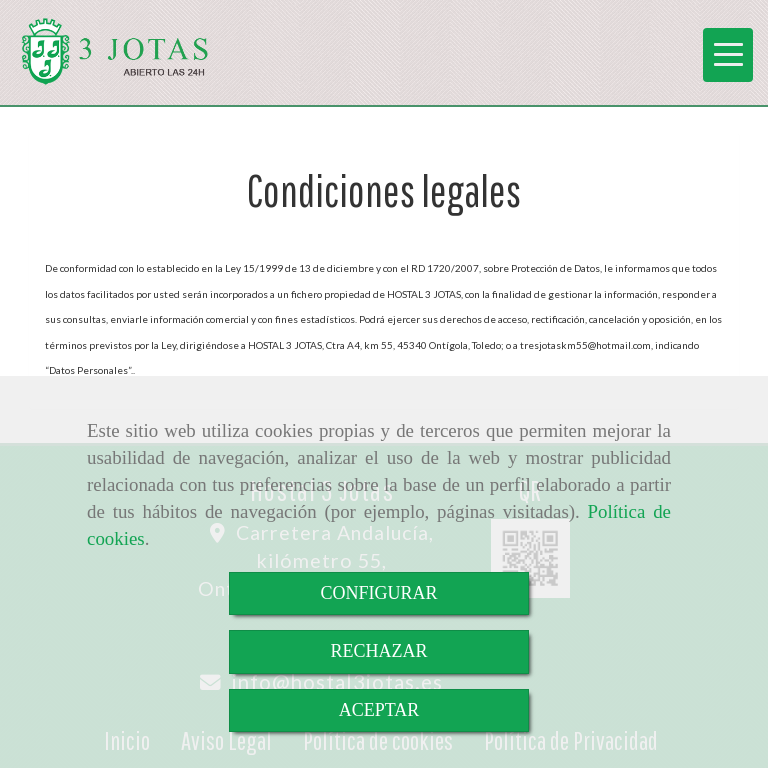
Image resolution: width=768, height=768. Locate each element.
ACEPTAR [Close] (379, 710)
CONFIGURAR (378, 593)
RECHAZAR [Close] (378, 651)
